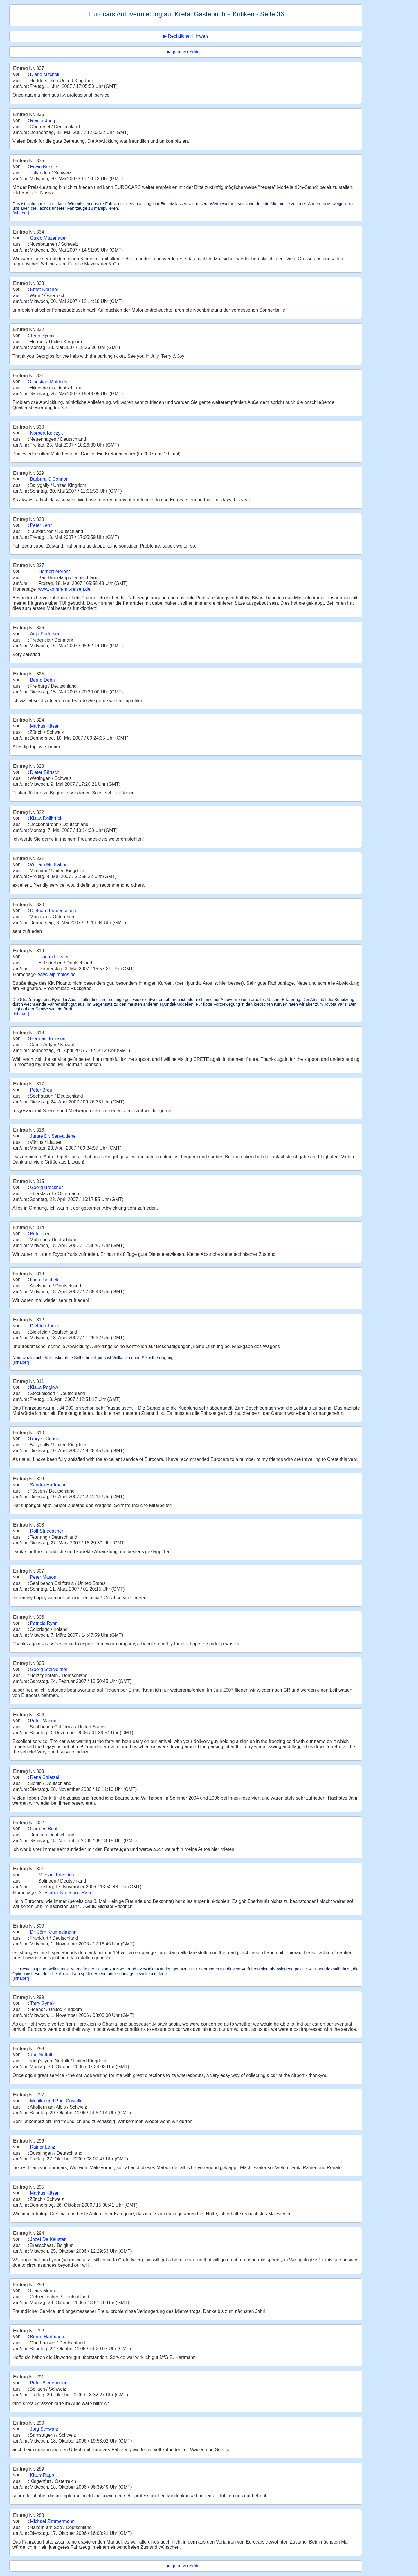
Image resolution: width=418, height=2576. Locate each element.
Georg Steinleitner (48, 1669)
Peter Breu (41, 1090)
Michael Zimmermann (52, 2521)
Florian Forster (54, 956)
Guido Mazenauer (48, 238)
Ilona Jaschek (44, 1279)
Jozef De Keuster (48, 2239)
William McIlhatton (49, 864)
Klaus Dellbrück (46, 818)
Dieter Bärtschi (45, 772)
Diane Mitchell (44, 74)
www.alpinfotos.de (57, 974)
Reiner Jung (42, 120)
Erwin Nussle (43, 166)
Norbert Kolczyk (46, 433)
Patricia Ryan (43, 1623)
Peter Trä (39, 1233)
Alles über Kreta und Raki (64, 1892)
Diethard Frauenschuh (53, 910)
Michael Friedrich (56, 1874)
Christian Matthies (48, 381)
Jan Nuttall (41, 2054)
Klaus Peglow (44, 1387)
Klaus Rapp (42, 2475)
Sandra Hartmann (48, 1484)
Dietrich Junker (45, 1325)
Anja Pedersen (45, 633)
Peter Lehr (41, 525)
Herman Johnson (47, 1038)
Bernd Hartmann (47, 2336)
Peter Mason (43, 1577)
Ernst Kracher (44, 289)
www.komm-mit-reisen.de (64, 589)
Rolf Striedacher (46, 1531)
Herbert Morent (54, 571)
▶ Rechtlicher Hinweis (186, 36)
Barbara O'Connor (48, 479)
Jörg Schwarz (44, 2429)
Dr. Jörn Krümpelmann (53, 1932)
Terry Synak (42, 335)
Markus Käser (44, 726)
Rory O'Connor (45, 1438)
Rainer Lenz (42, 2147)
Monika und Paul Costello (56, 2100)
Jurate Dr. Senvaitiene (52, 1136)
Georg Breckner (46, 1187)
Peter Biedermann (48, 2382)
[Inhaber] (20, 213)
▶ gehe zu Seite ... (186, 51)
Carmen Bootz (45, 1828)
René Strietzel (44, 1777)
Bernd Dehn (42, 680)
